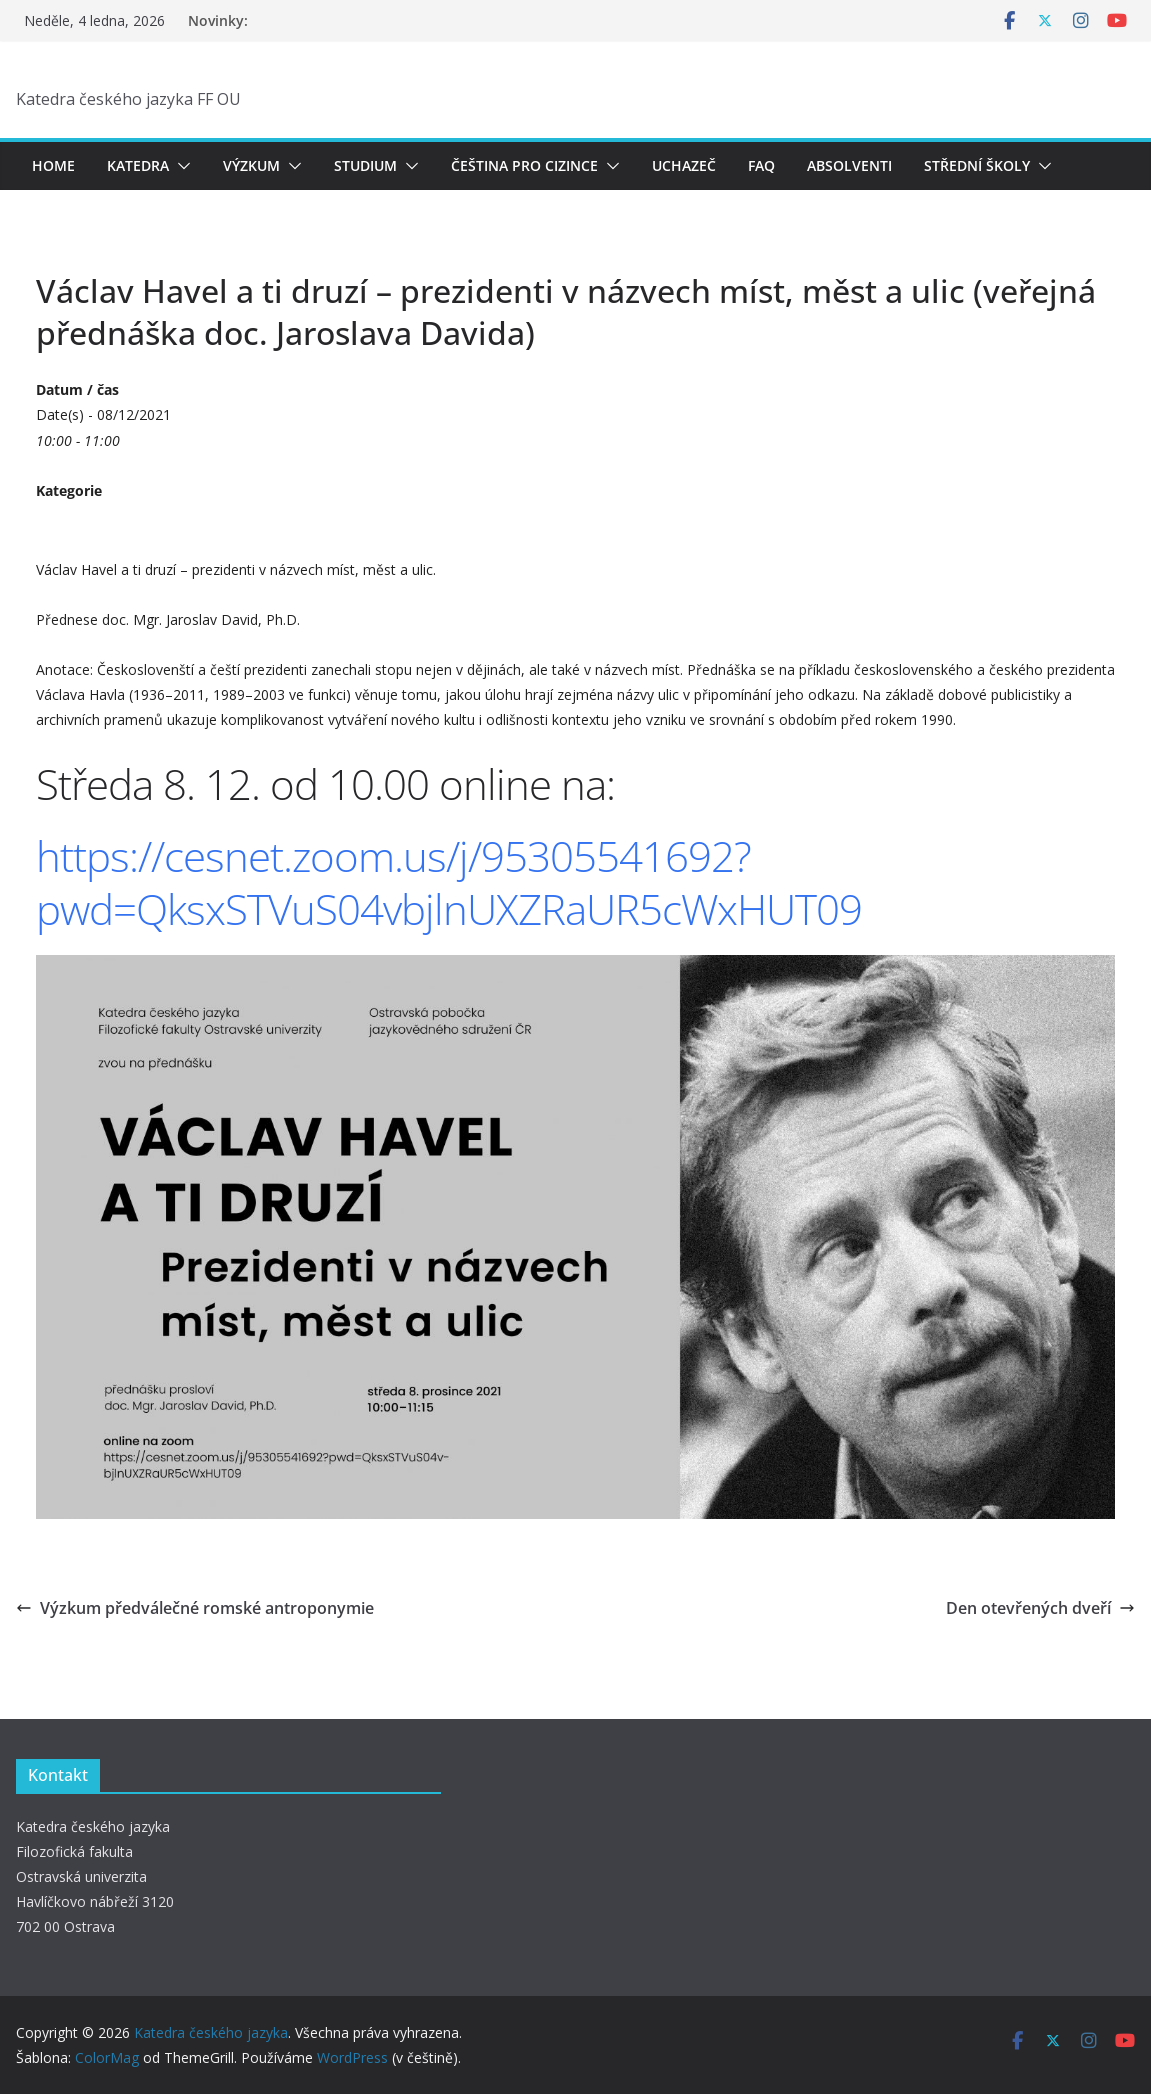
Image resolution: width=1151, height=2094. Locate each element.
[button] (180, 166)
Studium (365, 165)
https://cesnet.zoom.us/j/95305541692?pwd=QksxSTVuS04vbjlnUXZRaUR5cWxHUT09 (449, 882)
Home (53, 165)
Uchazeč (684, 165)
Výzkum (251, 165)
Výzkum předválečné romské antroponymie (195, 1608)
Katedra (138, 165)
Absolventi (849, 165)
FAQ (761, 165)
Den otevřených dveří (1040, 1608)
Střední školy (977, 165)
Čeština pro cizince (524, 165)
